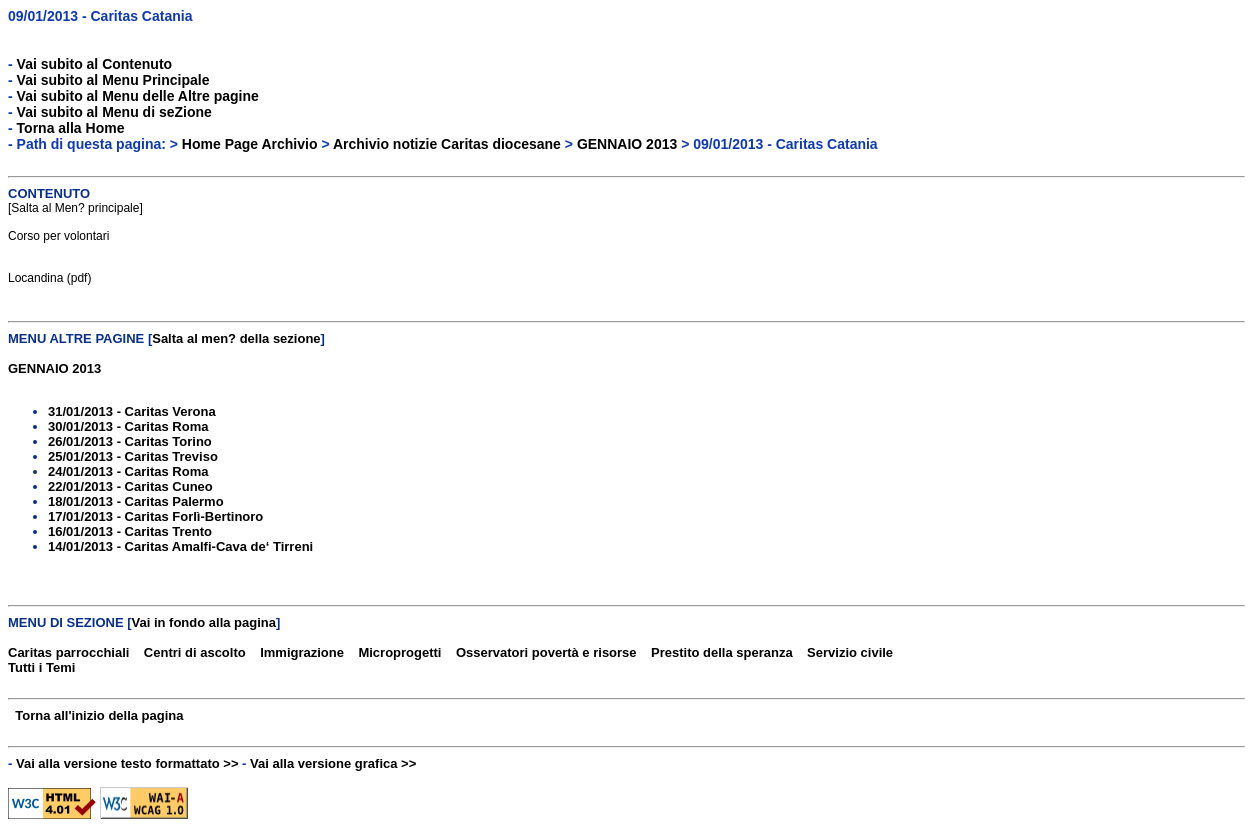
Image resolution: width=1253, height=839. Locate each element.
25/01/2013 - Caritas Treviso (133, 456)
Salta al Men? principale (75, 208)
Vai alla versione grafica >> (333, 763)
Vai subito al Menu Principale (113, 80)
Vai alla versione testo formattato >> (127, 763)
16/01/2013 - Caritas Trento (130, 531)
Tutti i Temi (41, 667)
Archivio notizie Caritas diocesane (447, 144)
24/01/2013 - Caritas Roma (128, 471)
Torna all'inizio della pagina (99, 715)
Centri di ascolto (195, 652)
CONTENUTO (49, 193)
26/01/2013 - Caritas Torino (130, 441)
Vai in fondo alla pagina (204, 622)
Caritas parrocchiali (68, 652)
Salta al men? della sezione (236, 338)
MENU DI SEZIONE (66, 622)
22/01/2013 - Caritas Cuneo (130, 486)
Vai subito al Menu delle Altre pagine (138, 96)
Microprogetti (399, 652)
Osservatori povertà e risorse (546, 652)
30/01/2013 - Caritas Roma (128, 426)
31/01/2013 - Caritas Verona (132, 411)
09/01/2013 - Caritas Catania (100, 16)
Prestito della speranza (722, 652)
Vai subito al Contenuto (95, 64)
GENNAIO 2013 (627, 144)
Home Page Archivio (250, 144)
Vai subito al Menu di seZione (114, 112)
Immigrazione (302, 652)
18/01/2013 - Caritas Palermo (136, 501)
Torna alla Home (71, 128)
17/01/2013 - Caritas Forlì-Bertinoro (155, 516)
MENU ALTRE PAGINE (76, 338)
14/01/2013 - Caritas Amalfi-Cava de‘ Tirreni (180, 546)
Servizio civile (850, 652)
